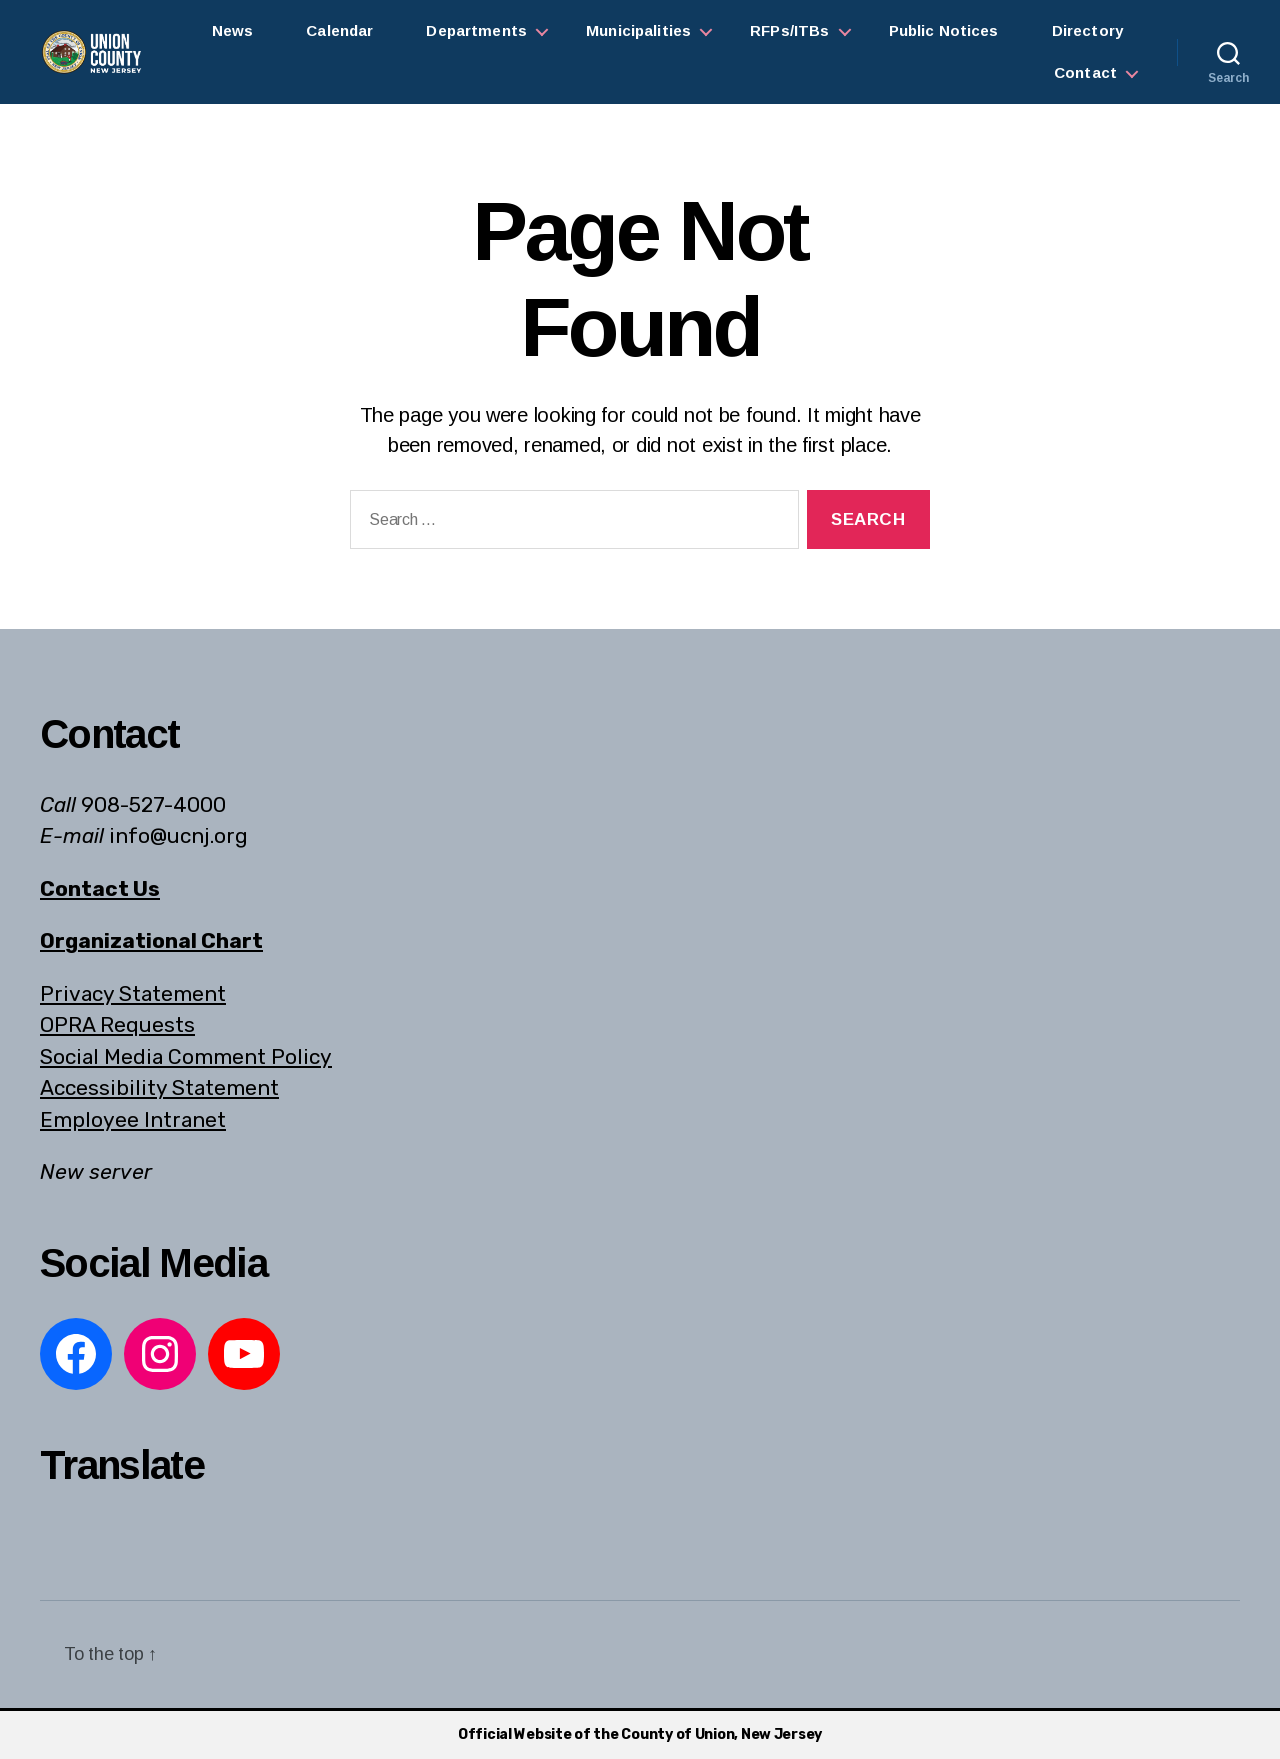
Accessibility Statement (159, 1087)
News (233, 30)
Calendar (339, 30)
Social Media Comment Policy (186, 1056)
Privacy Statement (133, 993)
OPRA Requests (117, 1024)
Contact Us (100, 888)
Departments (476, 30)
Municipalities (638, 30)
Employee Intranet (133, 1119)
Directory (1087, 30)
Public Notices (944, 30)
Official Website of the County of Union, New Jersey (640, 1734)
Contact (1085, 72)
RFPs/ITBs (789, 30)
